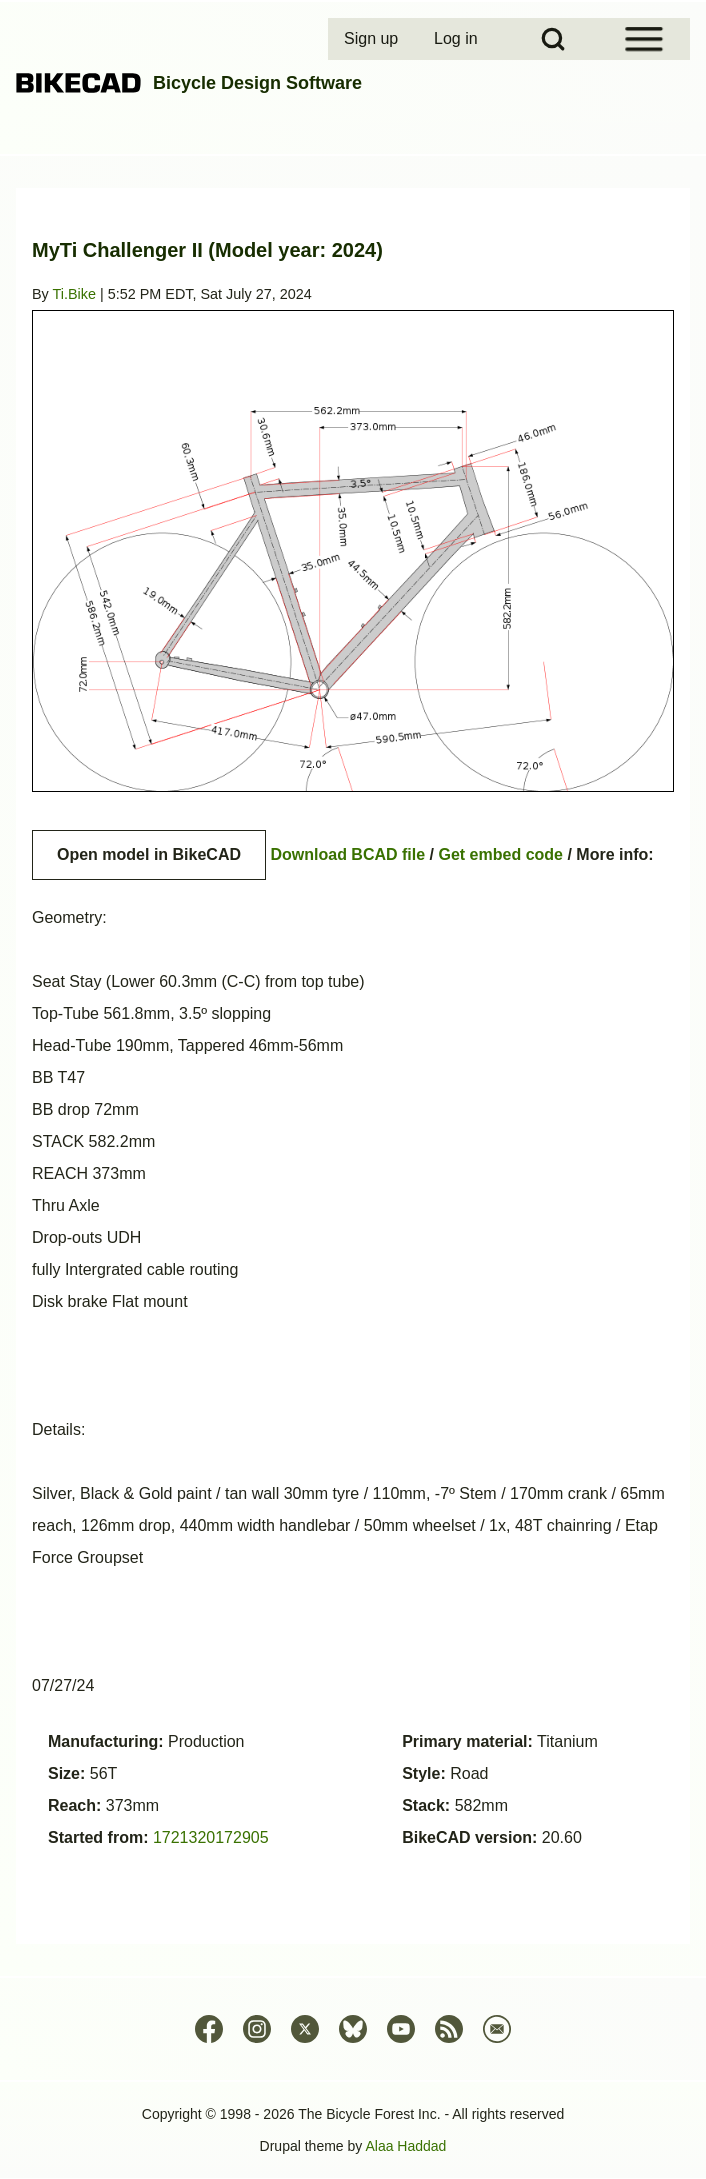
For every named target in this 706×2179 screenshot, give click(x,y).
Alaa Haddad (405, 2146)
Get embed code (501, 854)
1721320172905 (211, 1837)
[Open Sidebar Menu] (644, 39)
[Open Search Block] (553, 39)
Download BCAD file (347, 854)
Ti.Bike (74, 294)
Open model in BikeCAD (149, 854)
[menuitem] (373, 39)
